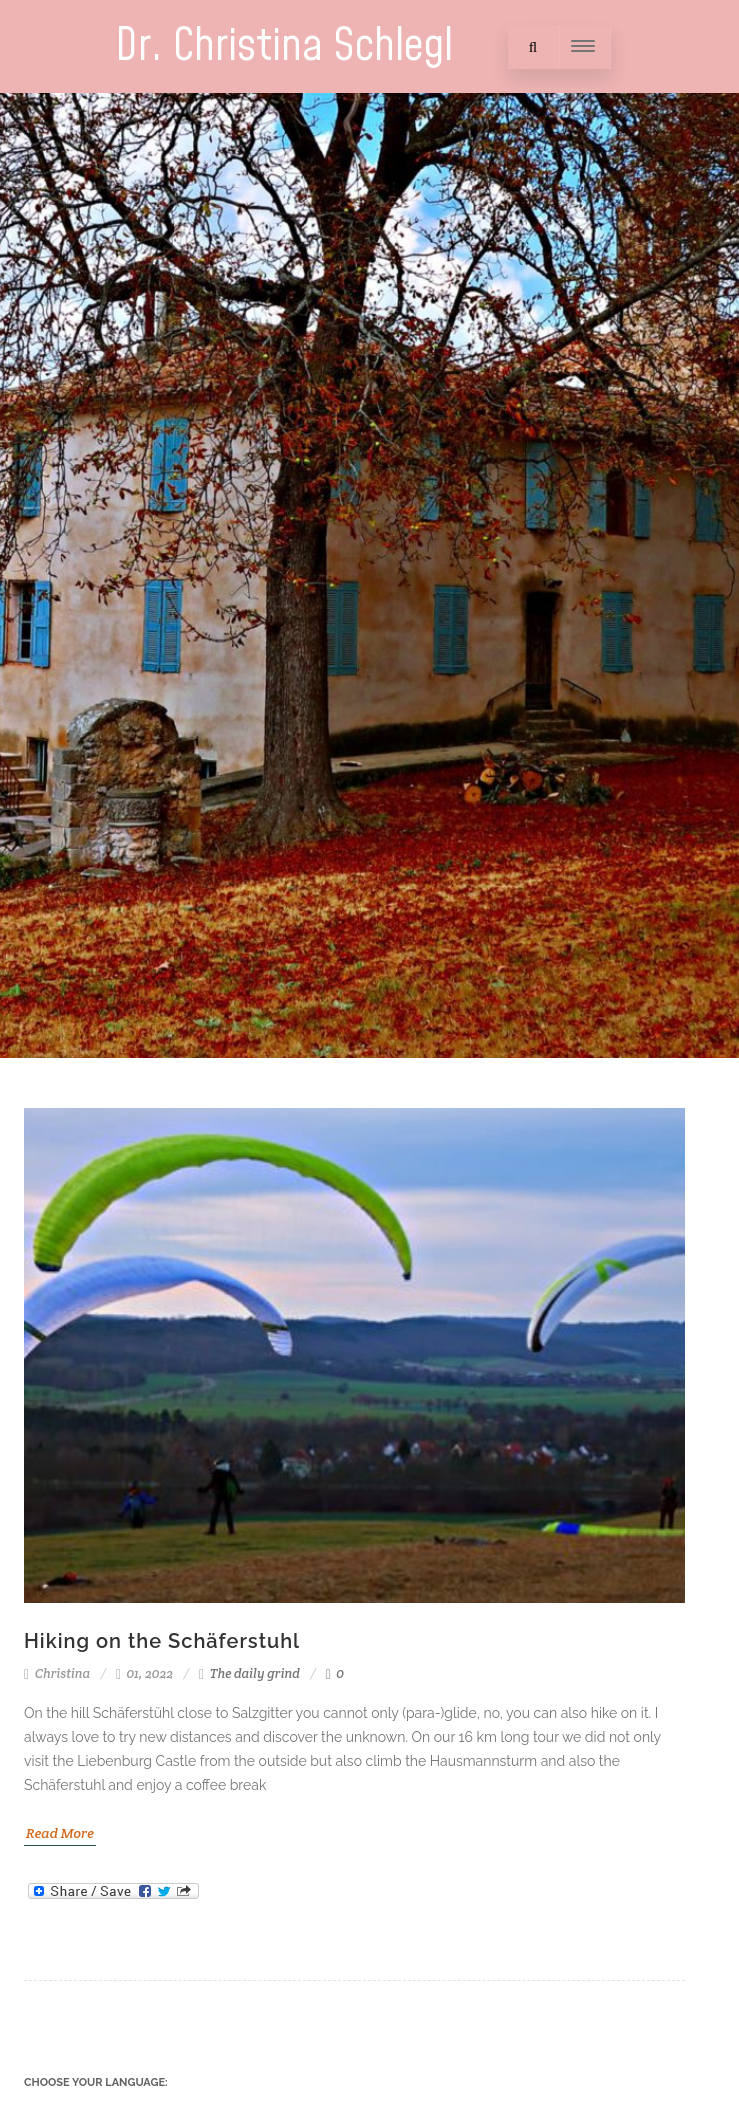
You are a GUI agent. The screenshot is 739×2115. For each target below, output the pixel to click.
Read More (60, 1833)
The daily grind (255, 1673)
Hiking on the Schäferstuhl (162, 1641)
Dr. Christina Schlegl (284, 46)
